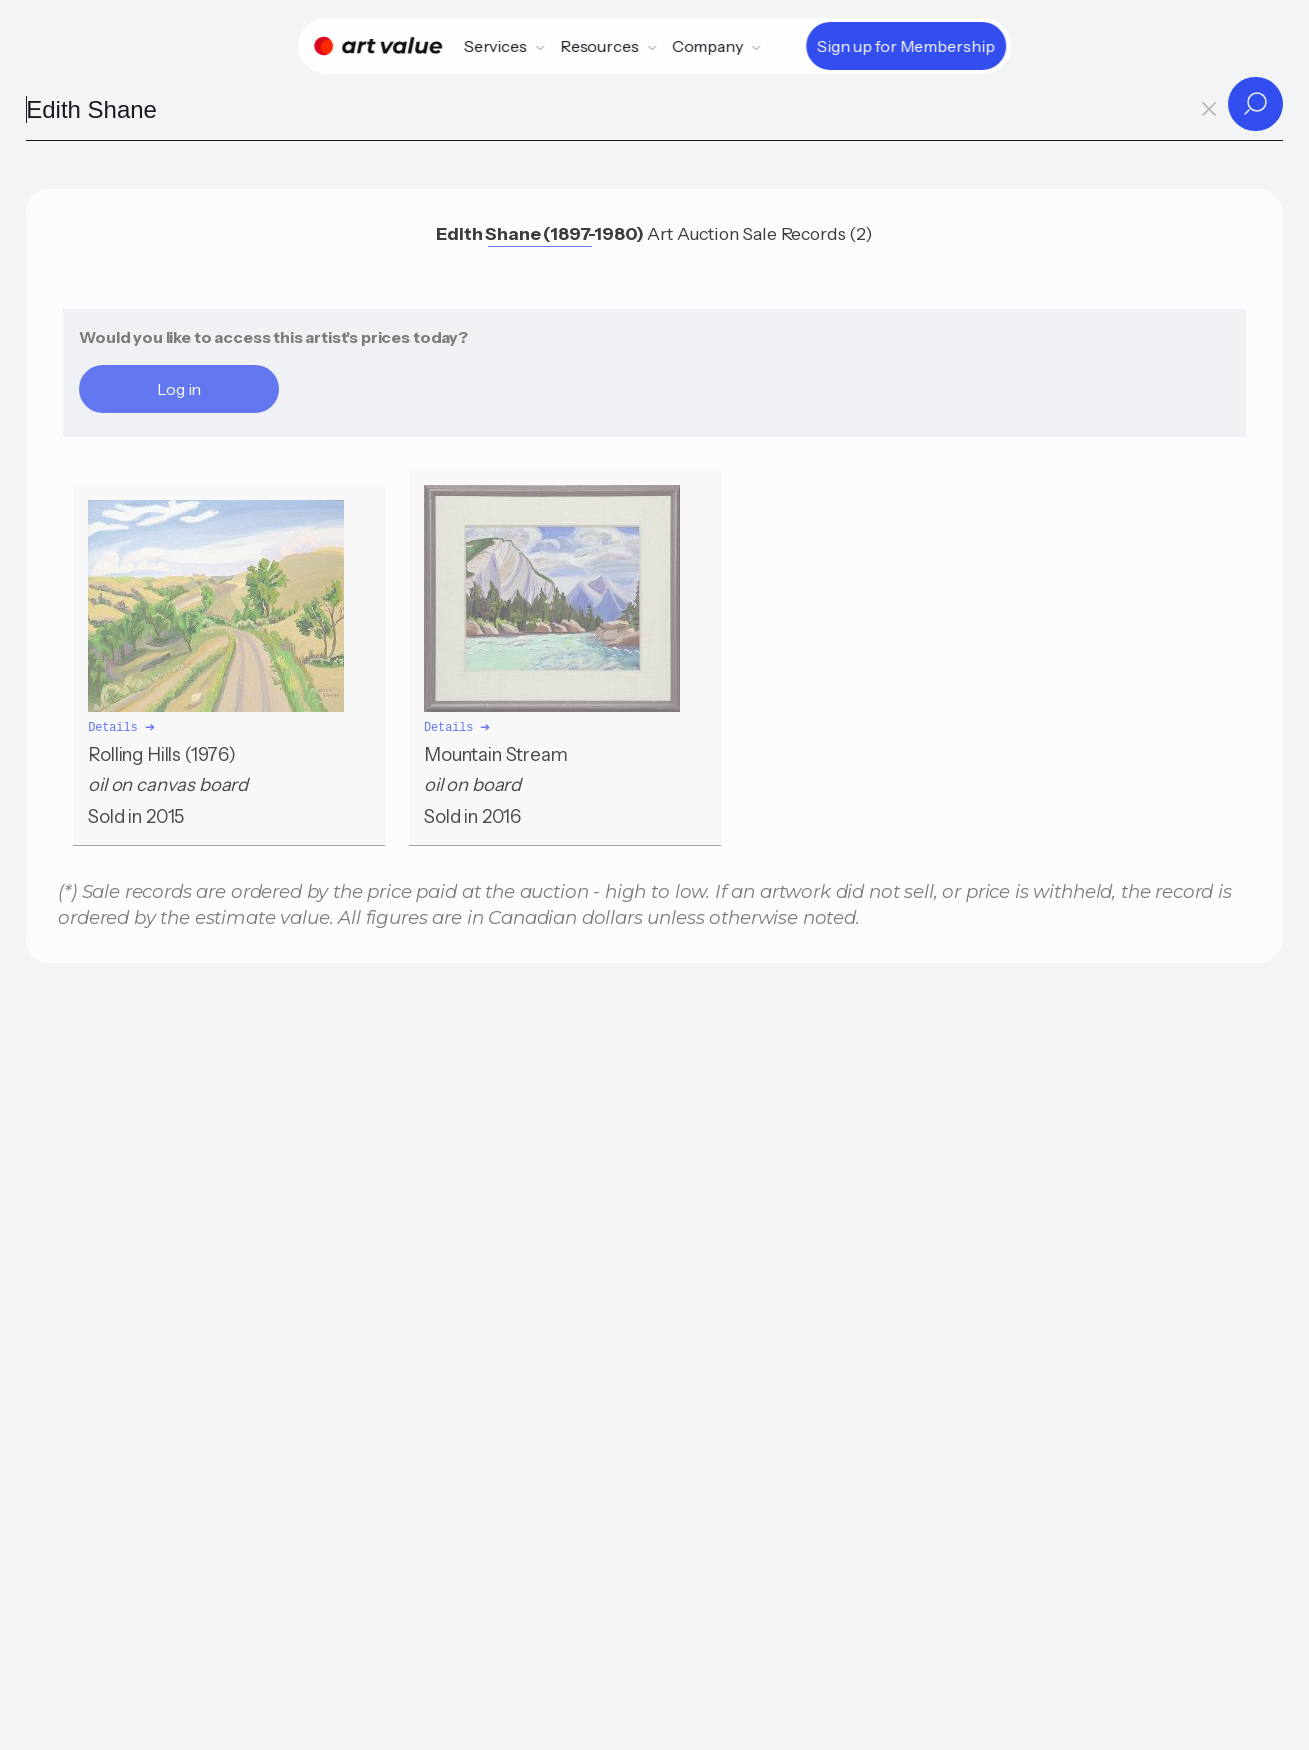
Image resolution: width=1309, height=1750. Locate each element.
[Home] (378, 46)
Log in (179, 389)
